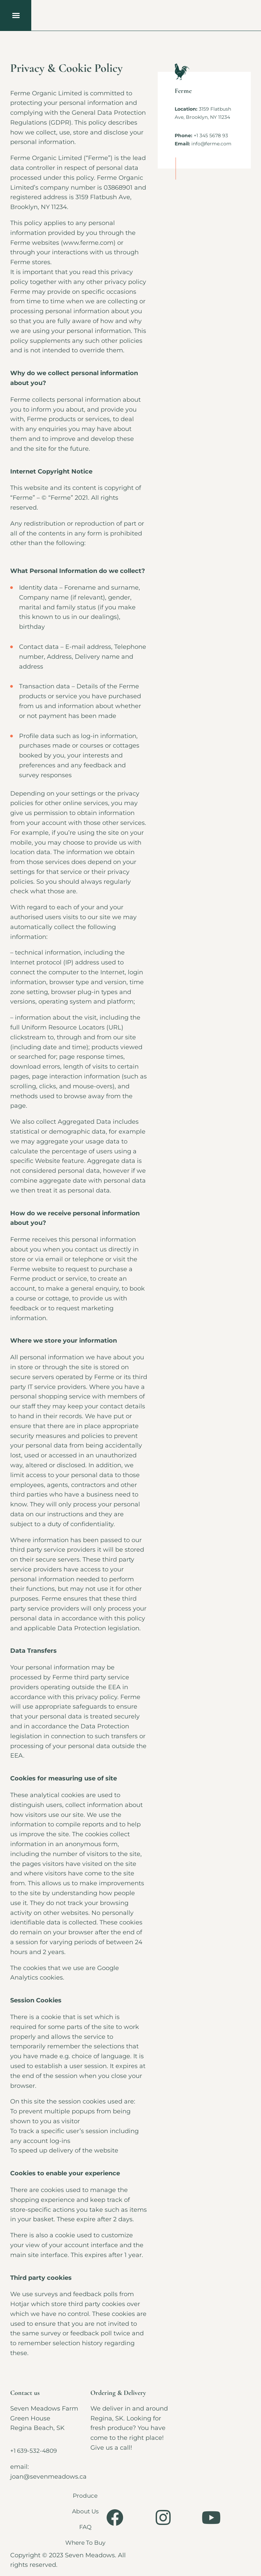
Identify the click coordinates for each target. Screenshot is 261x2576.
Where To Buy (86, 2542)
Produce (87, 2495)
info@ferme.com (211, 144)
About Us (87, 2511)
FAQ (86, 2527)
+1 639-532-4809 (34, 2450)
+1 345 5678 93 (211, 135)
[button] (16, 15)
